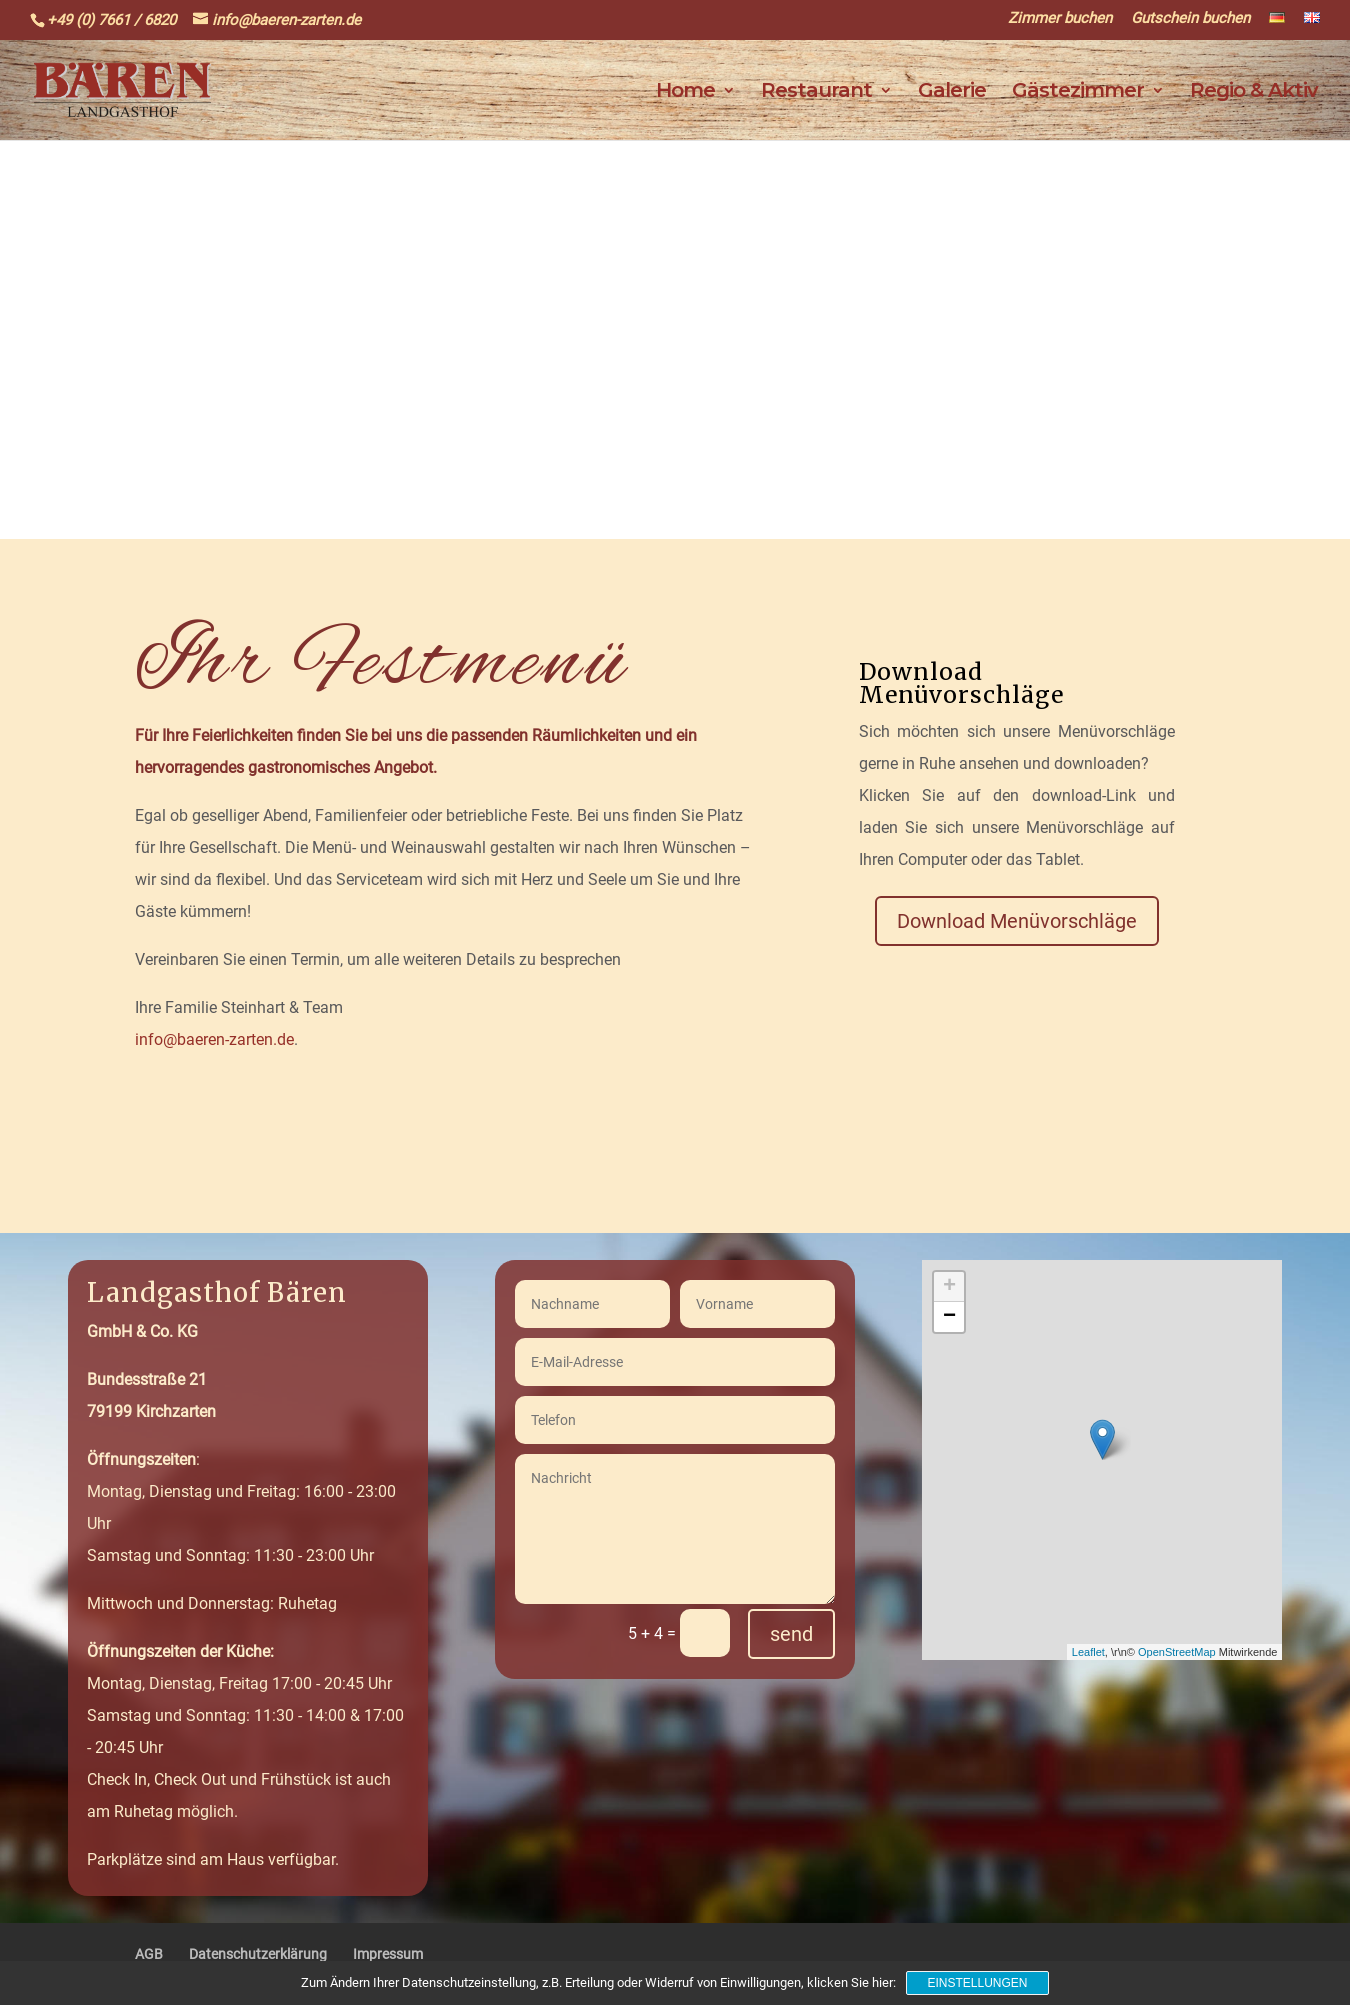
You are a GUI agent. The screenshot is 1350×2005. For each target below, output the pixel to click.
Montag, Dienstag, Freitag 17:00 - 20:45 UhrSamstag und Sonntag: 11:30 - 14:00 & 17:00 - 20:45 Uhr (245, 1699)
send (791, 1634)
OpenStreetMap (1177, 1652)
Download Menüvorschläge (1017, 921)
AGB (149, 1954)
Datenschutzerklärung (258, 1954)
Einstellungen (977, 1983)
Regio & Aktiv (1254, 92)
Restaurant (816, 92)
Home (685, 92)
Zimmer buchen (1060, 19)
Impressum (388, 1954)
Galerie (952, 92)
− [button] (949, 1317)
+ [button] (949, 1287)
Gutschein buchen (1190, 19)
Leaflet (1088, 1652)
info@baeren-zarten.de (214, 1039)
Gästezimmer (1078, 92)
